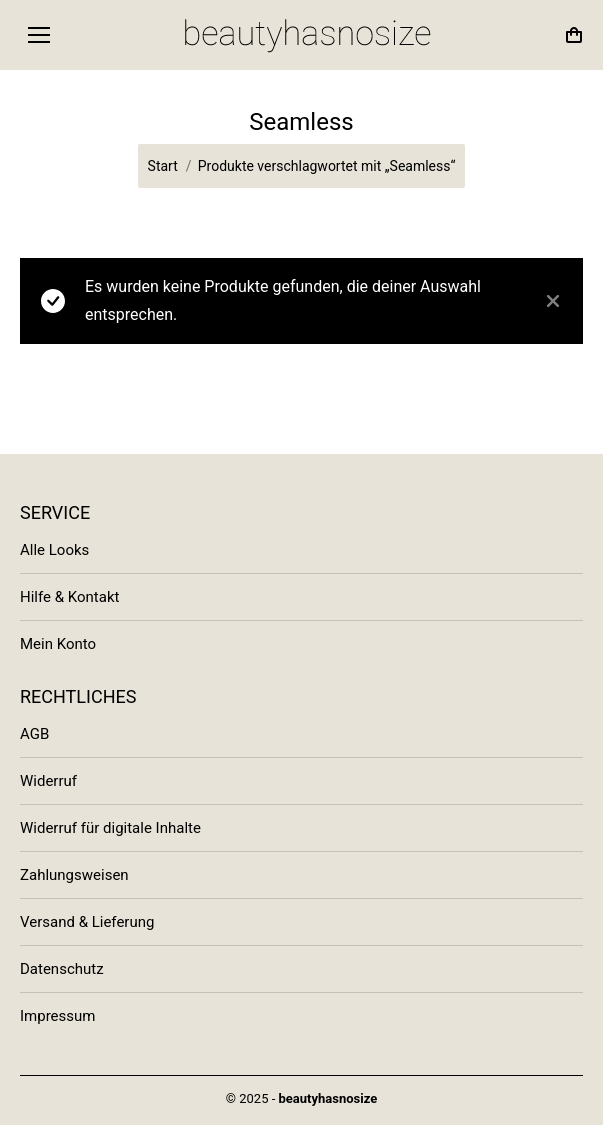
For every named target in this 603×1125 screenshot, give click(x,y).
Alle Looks (54, 550)
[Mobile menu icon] (39, 35)
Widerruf (48, 781)
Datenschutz (62, 969)
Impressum (57, 1016)
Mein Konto (58, 644)
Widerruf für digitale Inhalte (110, 828)
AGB (34, 734)
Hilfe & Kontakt (69, 597)
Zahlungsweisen (74, 875)
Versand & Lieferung (87, 922)
